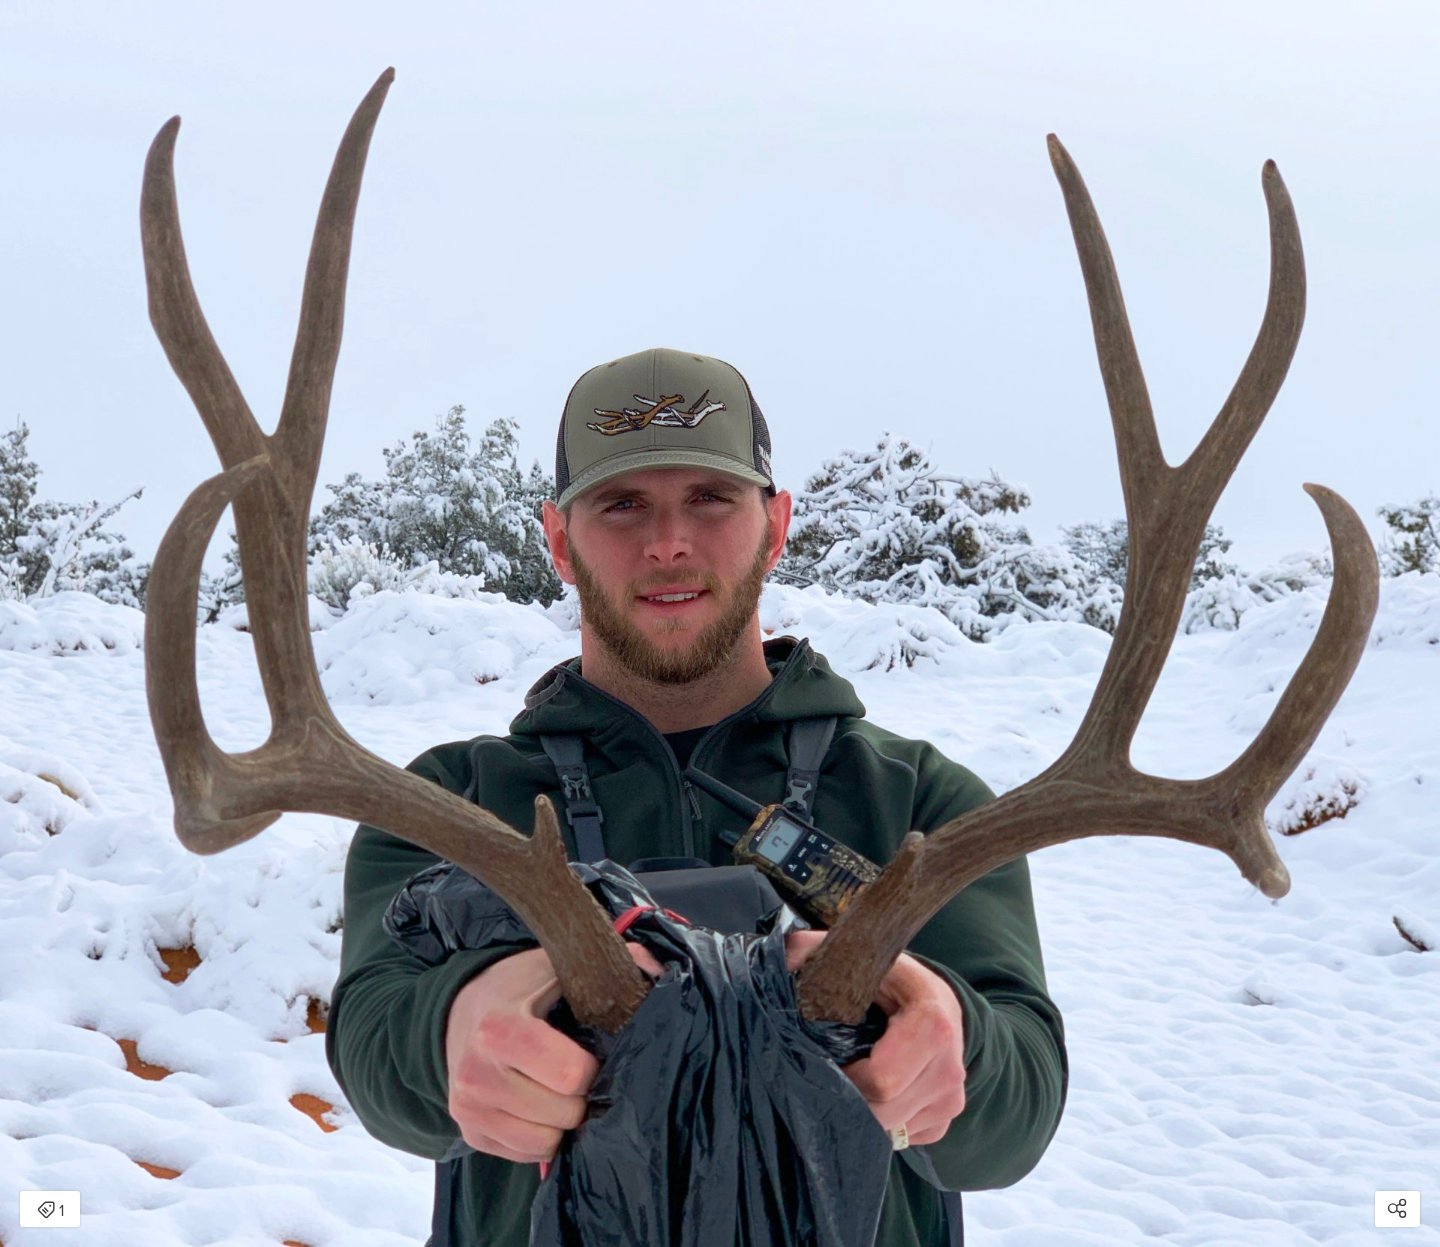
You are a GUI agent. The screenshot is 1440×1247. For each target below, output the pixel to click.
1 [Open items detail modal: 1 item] (50, 1211)
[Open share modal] (1397, 1209)
